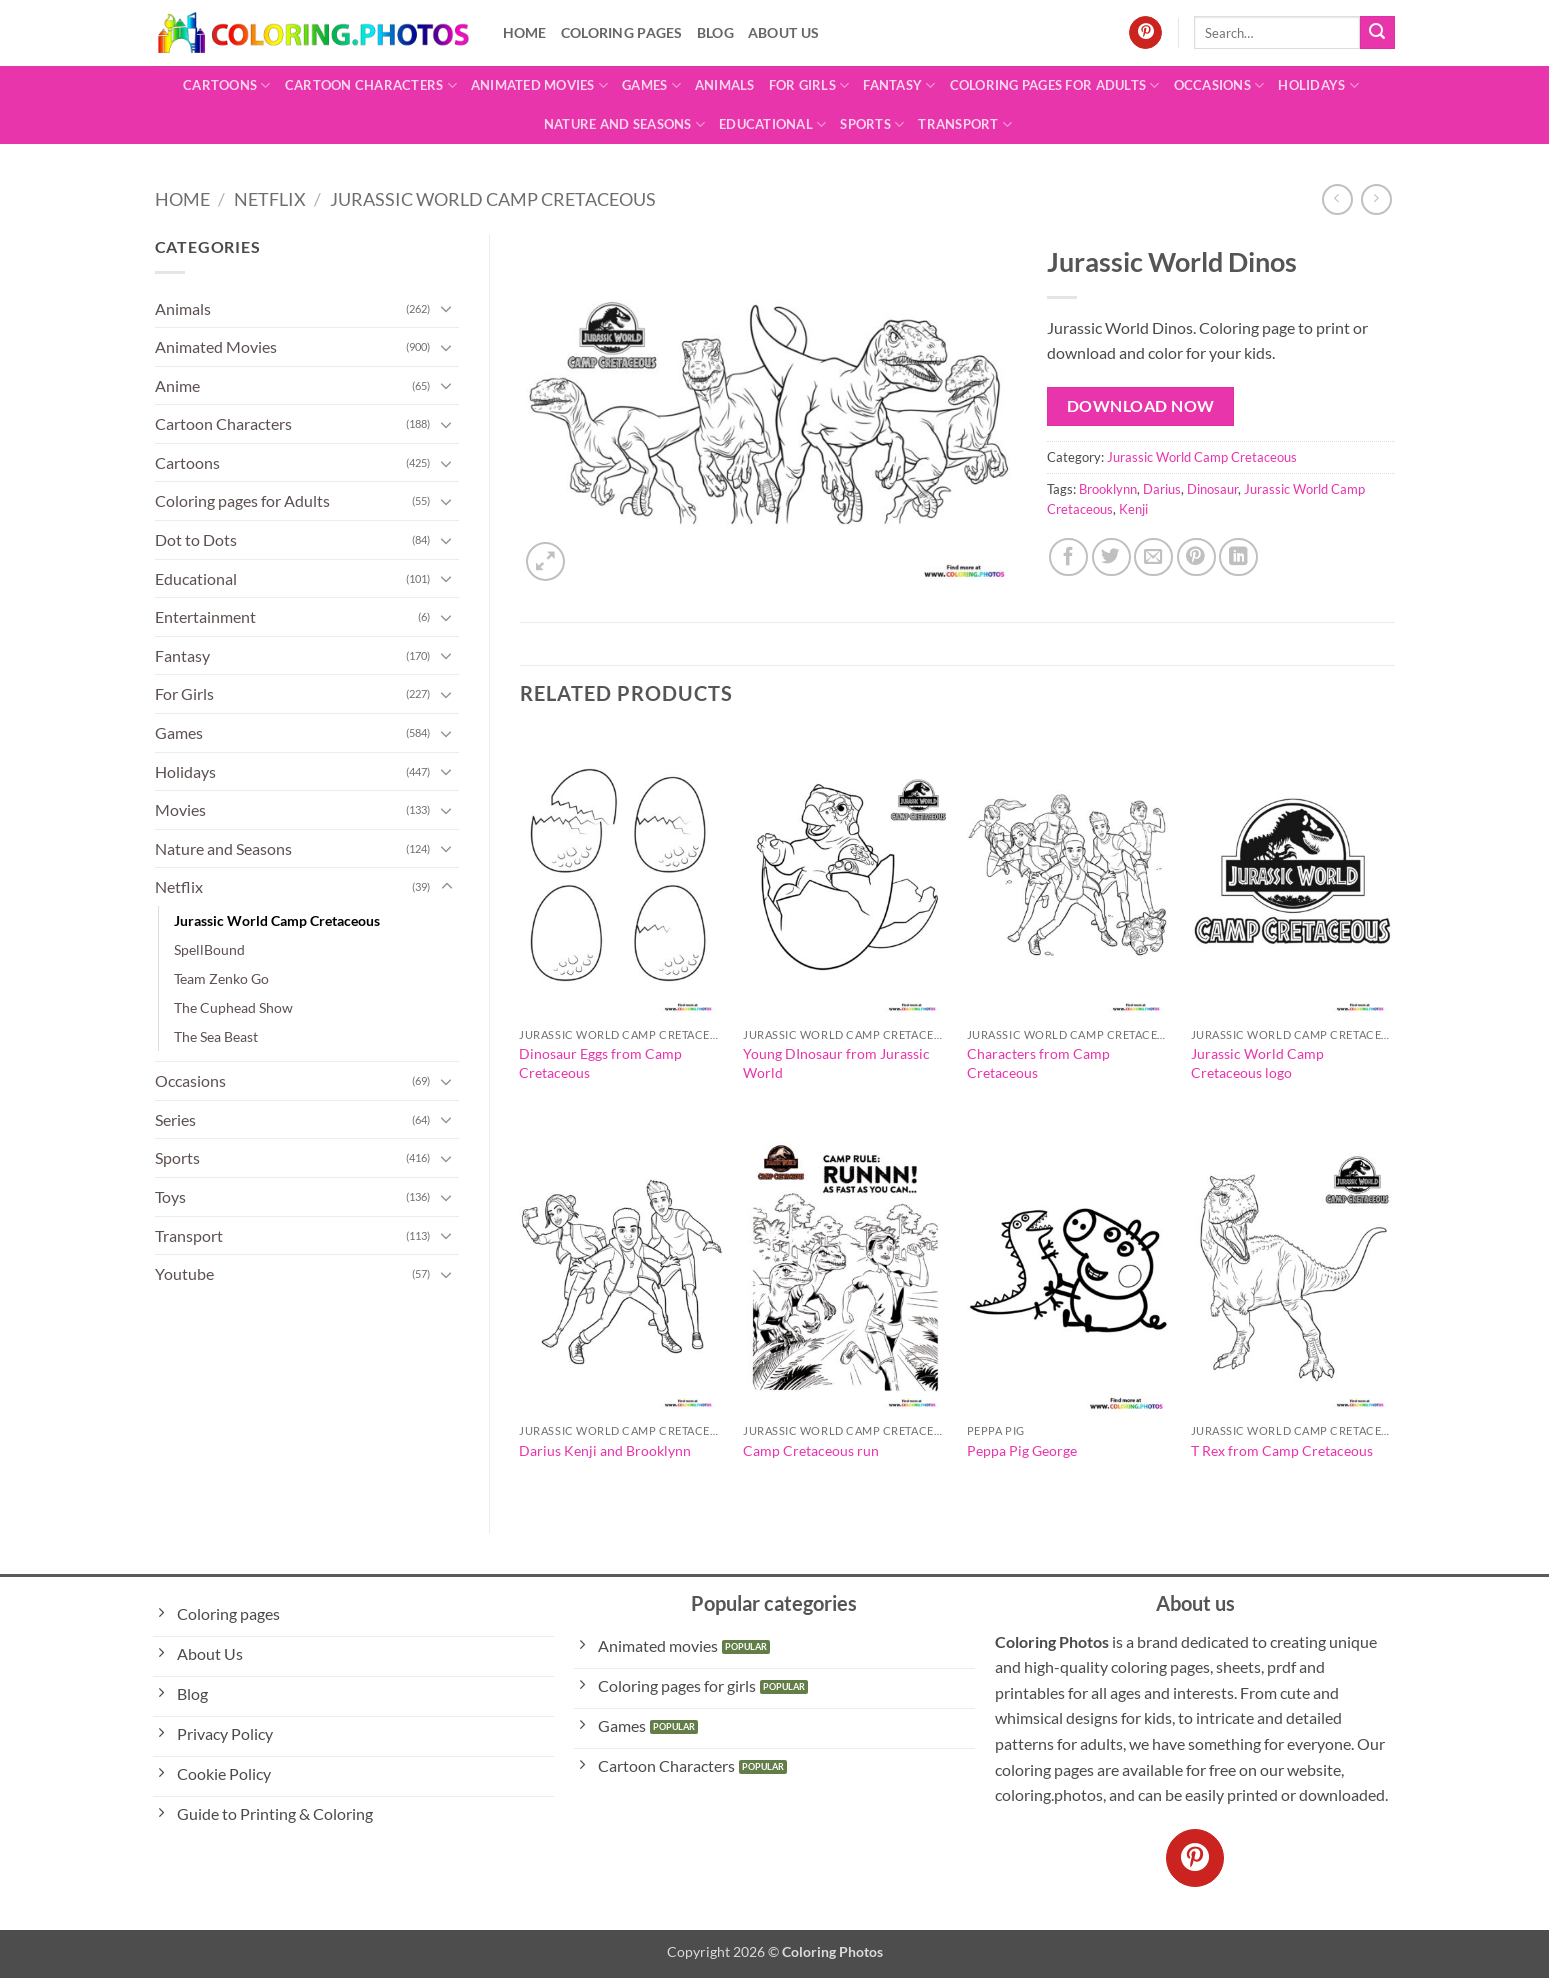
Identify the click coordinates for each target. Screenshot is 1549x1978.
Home (525, 32)
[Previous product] (1376, 199)
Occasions (1219, 85)
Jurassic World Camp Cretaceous (493, 199)
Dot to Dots (196, 539)
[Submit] (1377, 33)
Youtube (184, 1273)
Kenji (1133, 509)
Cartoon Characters (371, 85)
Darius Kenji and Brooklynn (605, 1450)
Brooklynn (1108, 489)
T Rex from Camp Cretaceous (1282, 1450)
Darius (1162, 489)
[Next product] (1337, 199)
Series (175, 1119)
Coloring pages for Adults (1055, 85)
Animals (725, 85)
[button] (545, 561)
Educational (772, 124)
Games (651, 85)
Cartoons (227, 85)
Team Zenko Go (221, 978)
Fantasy (899, 85)
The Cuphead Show (233, 1007)
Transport (965, 124)
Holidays (1318, 85)
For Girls (809, 85)
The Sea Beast (216, 1036)
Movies (180, 809)
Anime (177, 385)
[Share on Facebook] (1068, 557)
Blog (715, 32)
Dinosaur (1212, 489)
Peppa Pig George (1022, 1450)
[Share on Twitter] (1111, 557)
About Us (783, 32)
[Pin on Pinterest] (1196, 557)
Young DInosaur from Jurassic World (836, 1063)
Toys (170, 1196)
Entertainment (205, 616)
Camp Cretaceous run (811, 1450)
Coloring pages (622, 32)
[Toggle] (447, 308)
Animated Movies (539, 85)
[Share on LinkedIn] (1238, 557)
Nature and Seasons (624, 124)
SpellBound (209, 949)
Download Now (1141, 406)
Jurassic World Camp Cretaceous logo (1257, 1063)
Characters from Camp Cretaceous (1038, 1063)
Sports (872, 124)
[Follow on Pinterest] (1145, 33)
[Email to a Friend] (1153, 557)
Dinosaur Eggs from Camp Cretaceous (600, 1063)
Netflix (270, 199)
